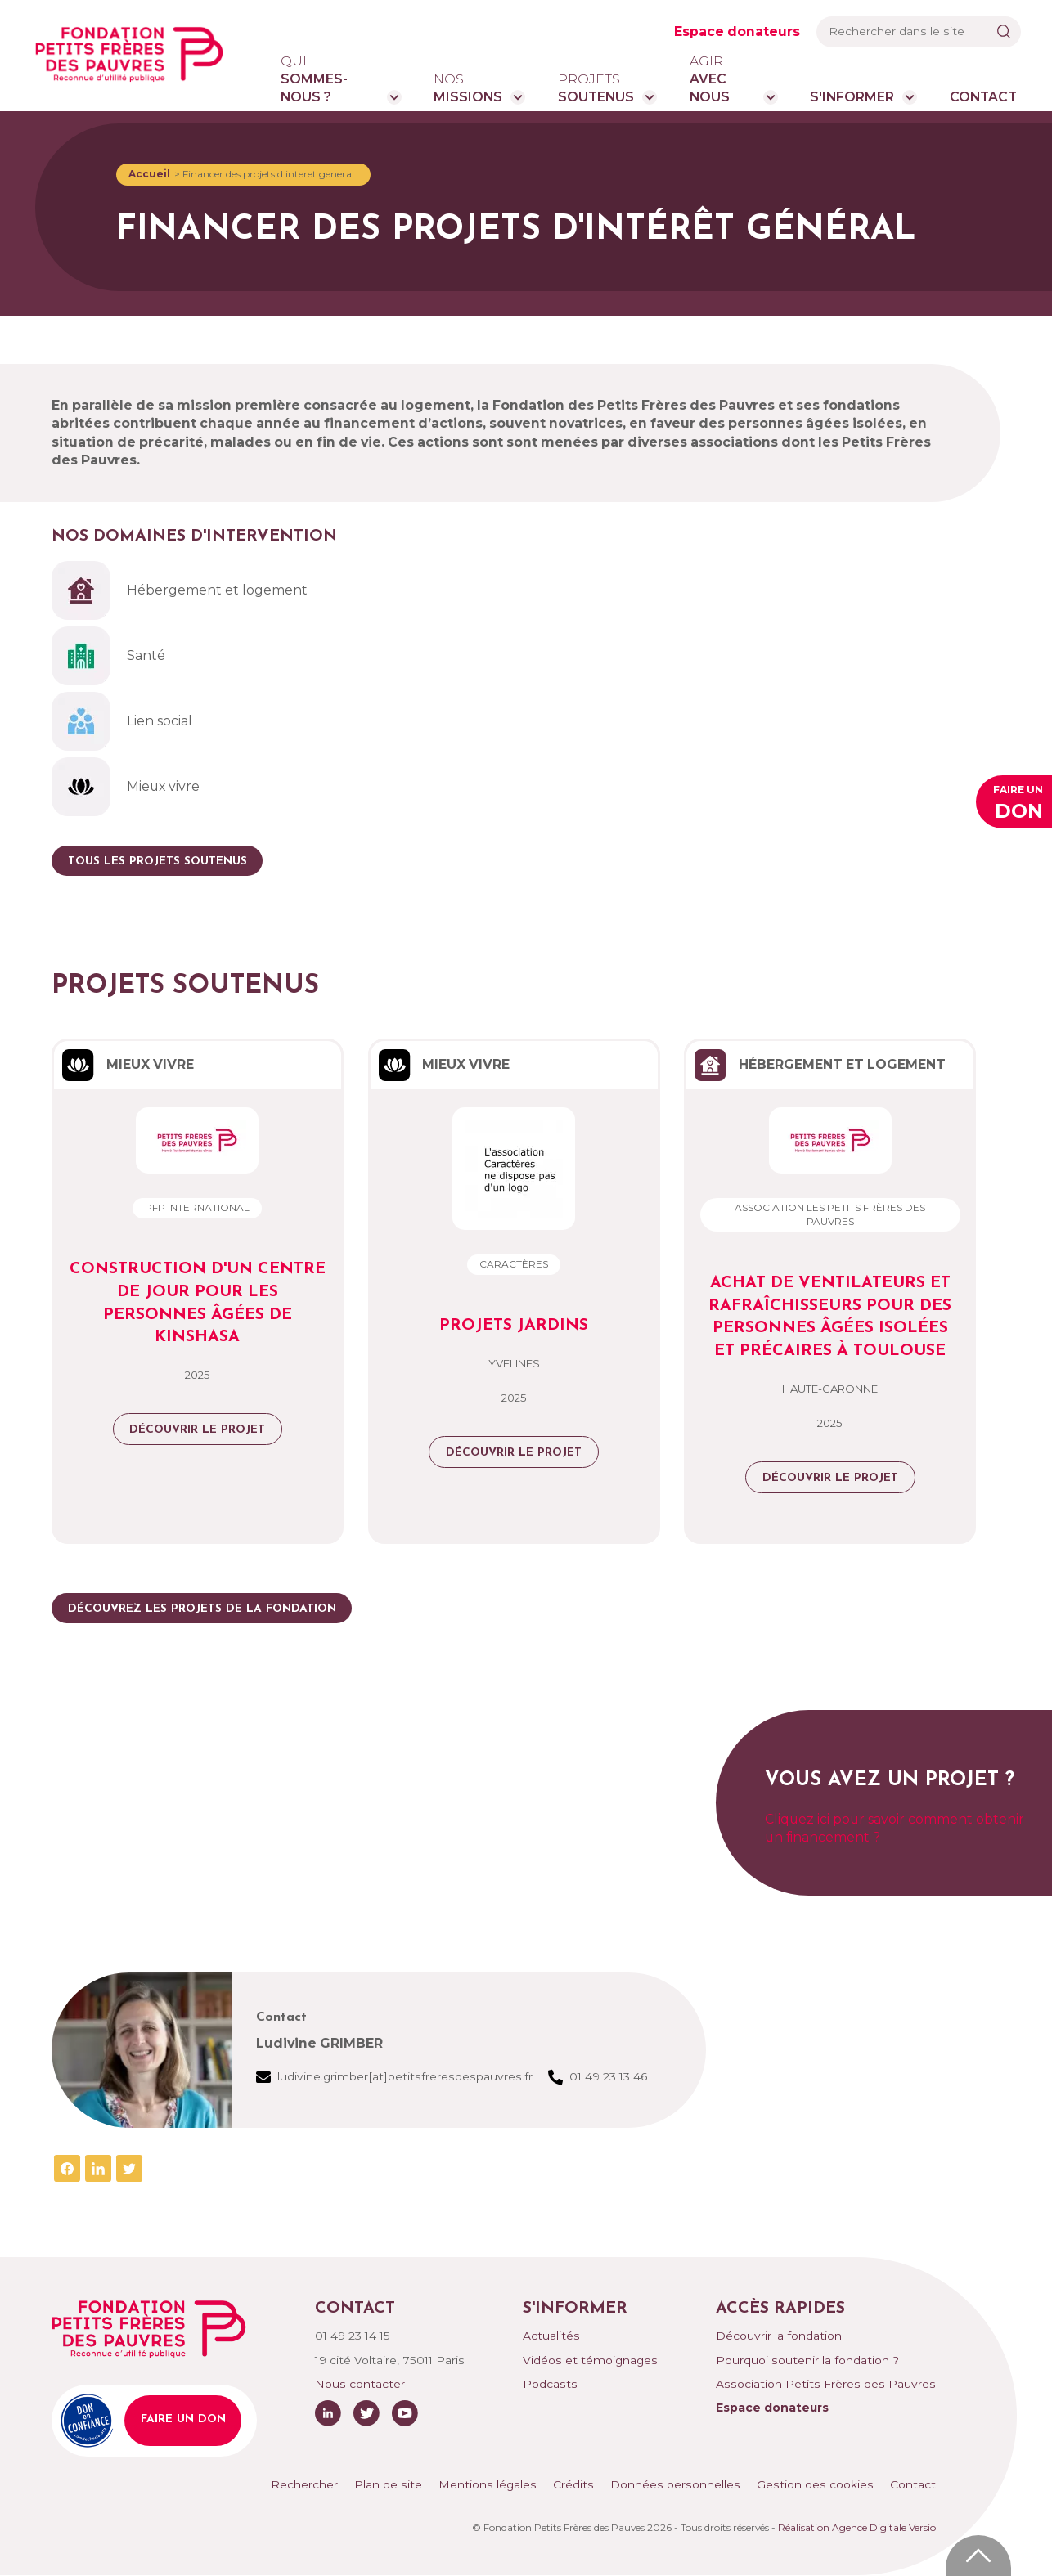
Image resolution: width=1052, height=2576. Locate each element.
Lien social (122, 721)
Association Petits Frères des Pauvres (826, 2383)
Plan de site (388, 2484)
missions (468, 87)
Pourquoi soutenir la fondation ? (807, 2360)
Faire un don (183, 2419)
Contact (983, 97)
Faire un (1018, 803)
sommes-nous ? (330, 78)
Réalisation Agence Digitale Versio (857, 2527)
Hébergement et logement (180, 590)
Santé (108, 655)
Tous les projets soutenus (157, 861)
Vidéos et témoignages (590, 2360)
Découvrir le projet (197, 1430)
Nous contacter (360, 2383)
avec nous (722, 78)
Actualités (551, 2335)
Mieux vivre (126, 786)
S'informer (852, 97)
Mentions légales (487, 2484)
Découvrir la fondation (779, 2335)
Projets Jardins (513, 1325)
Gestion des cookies (815, 2484)
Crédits (573, 2484)
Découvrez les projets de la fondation (202, 1609)
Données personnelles (675, 2484)
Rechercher (304, 2484)
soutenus (596, 87)
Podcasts (550, 2383)
